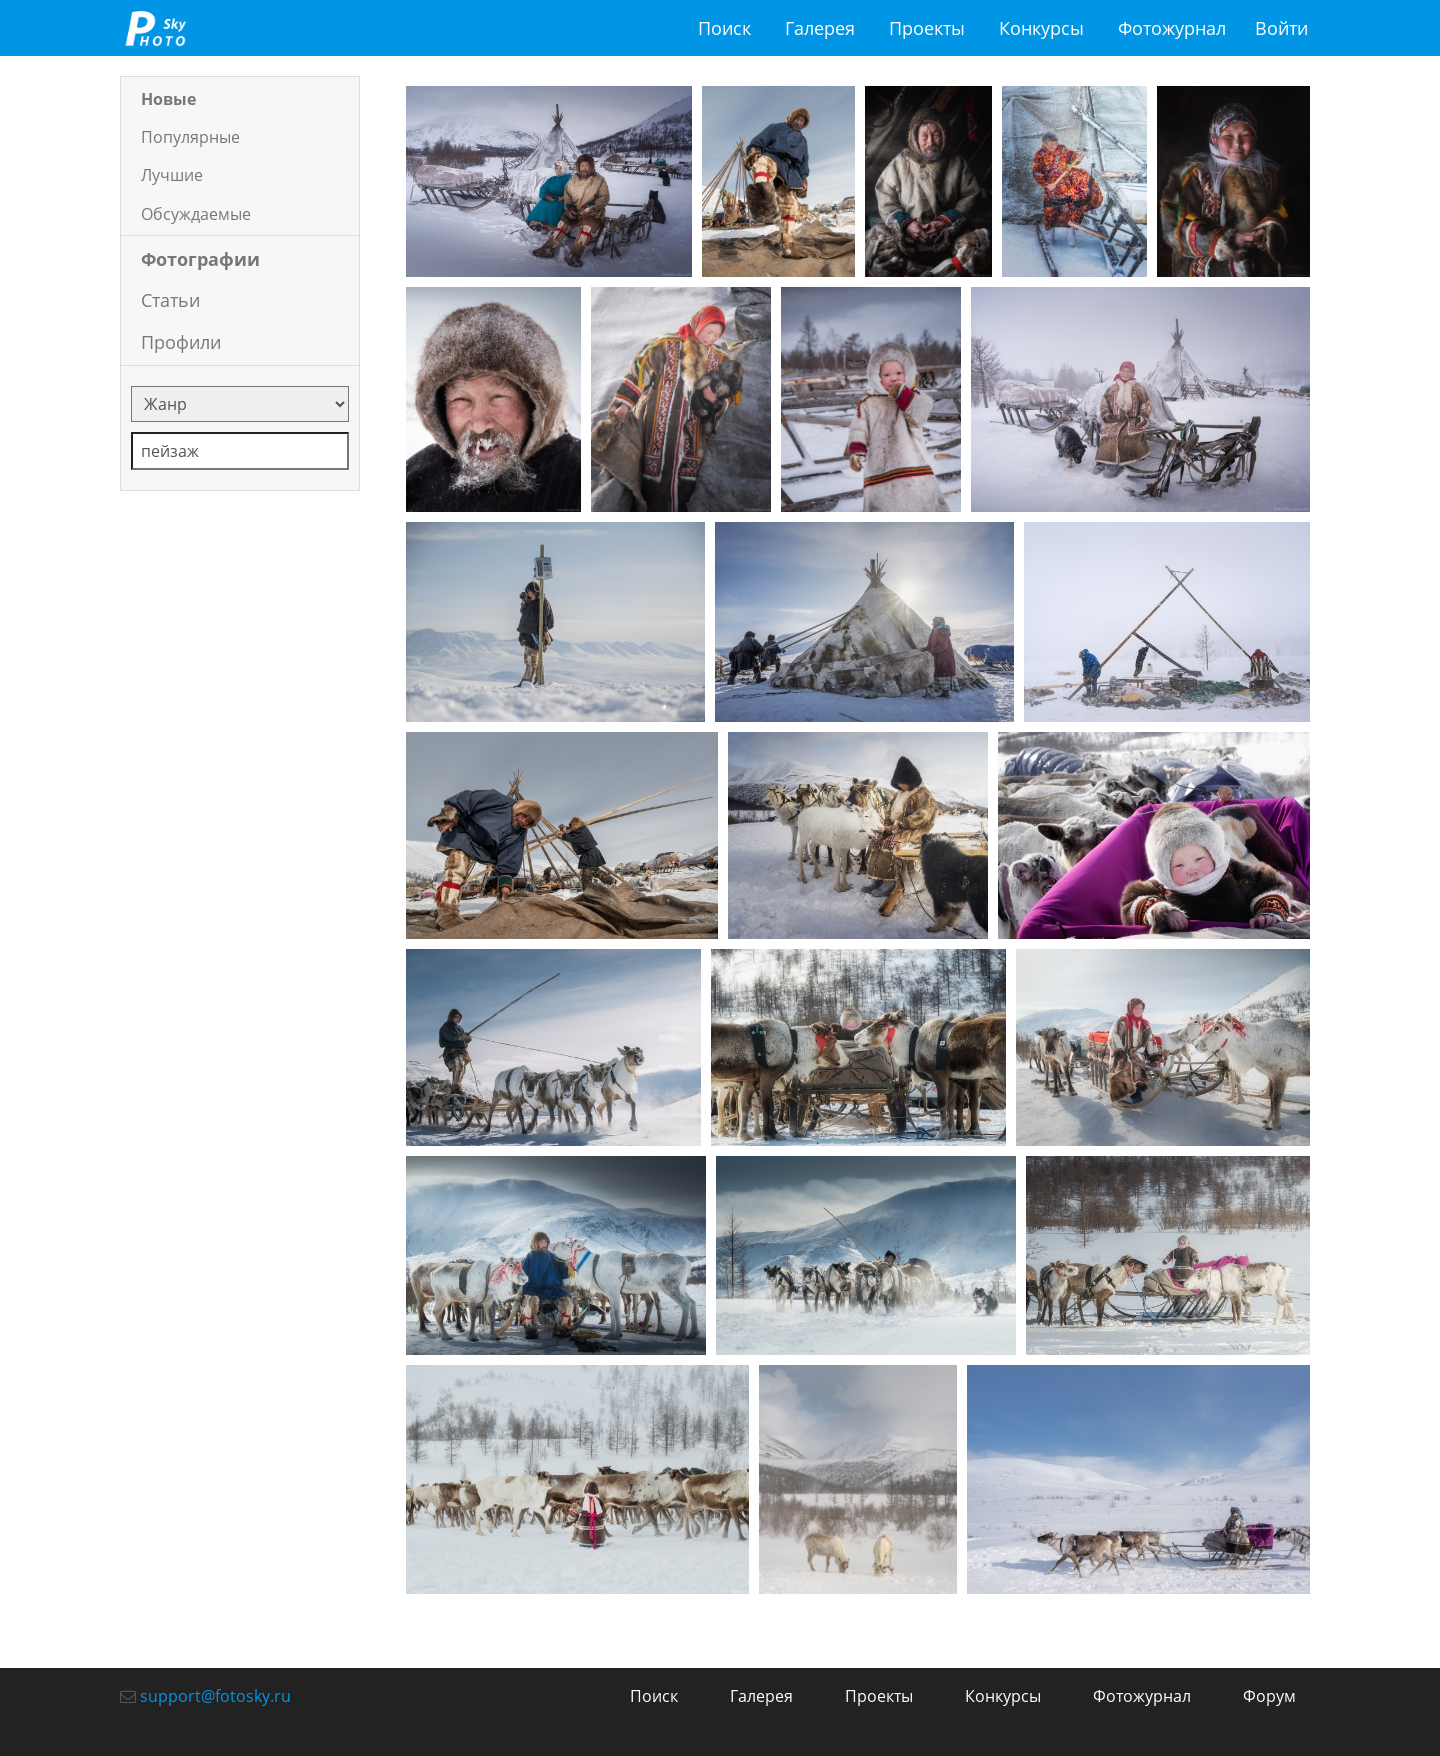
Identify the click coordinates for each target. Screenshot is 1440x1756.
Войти (1281, 28)
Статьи (170, 300)
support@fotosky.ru (215, 1696)
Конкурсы (1041, 28)
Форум (1269, 1696)
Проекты (927, 28)
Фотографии (200, 259)
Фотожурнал (1172, 28)
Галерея (820, 28)
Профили (181, 342)
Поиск (724, 28)
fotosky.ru (155, 28)
